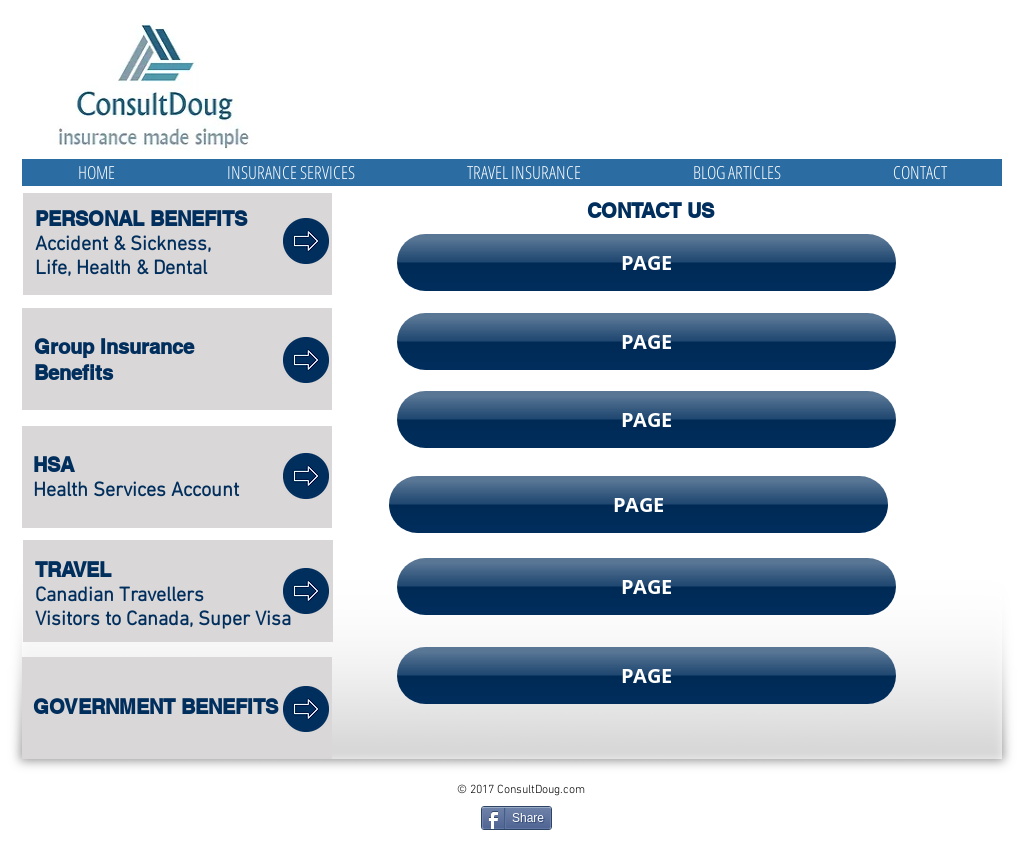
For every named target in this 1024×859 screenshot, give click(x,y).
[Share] (516, 818)
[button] (646, 262)
